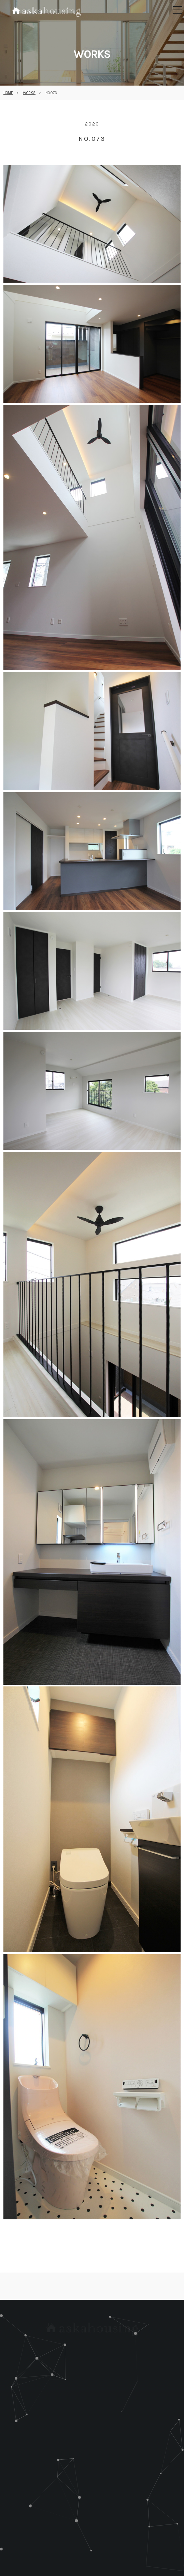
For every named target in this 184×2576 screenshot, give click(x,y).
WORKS (29, 93)
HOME (8, 93)
